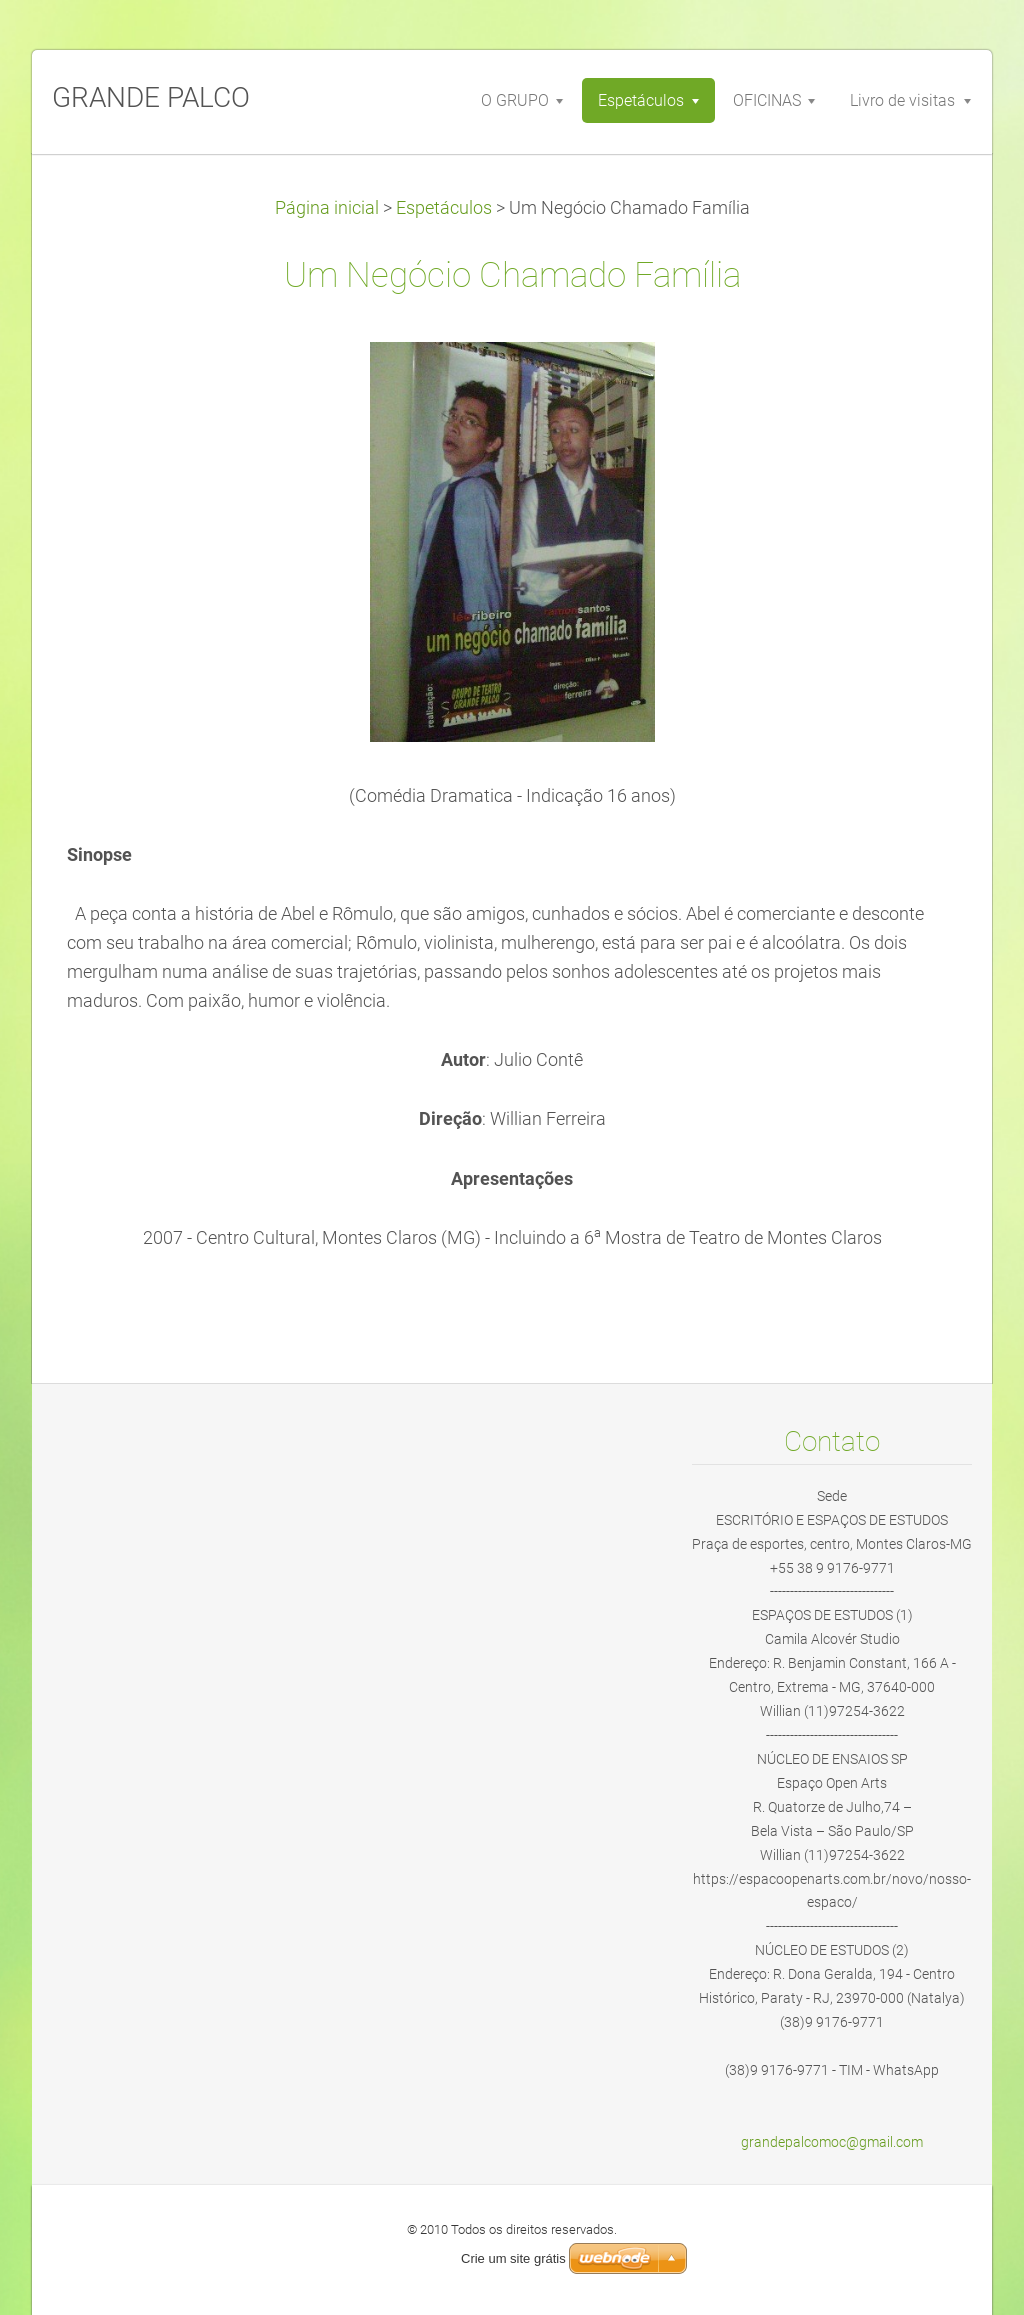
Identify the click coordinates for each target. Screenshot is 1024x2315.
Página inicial (327, 208)
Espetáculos (444, 208)
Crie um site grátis (513, 2258)
